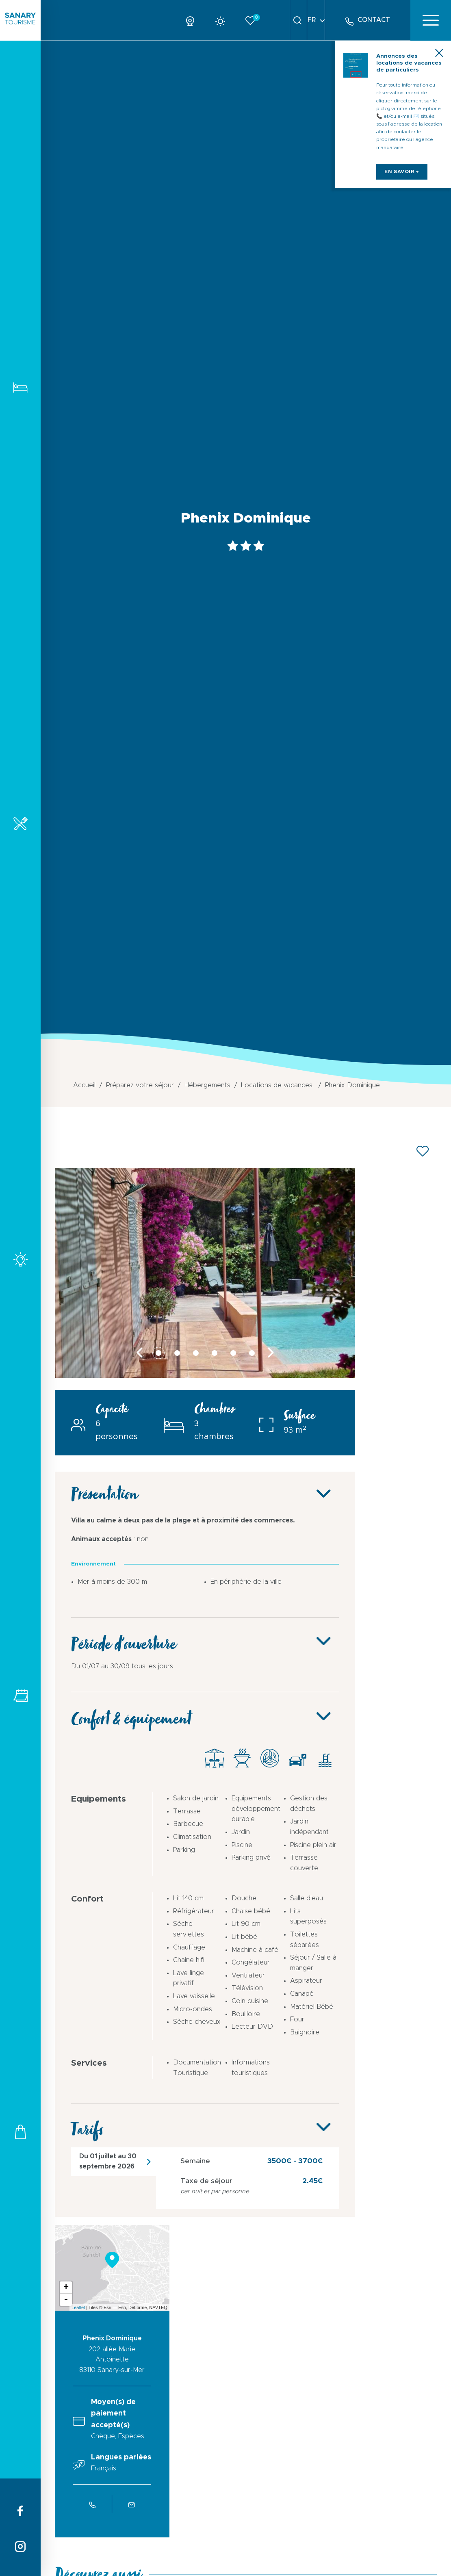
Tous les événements (20, 1696)
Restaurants (20, 823)
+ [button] (66, 2287)
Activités (20, 1259)
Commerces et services (20, 2132)
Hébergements (20, 387)
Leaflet (78, 2307)
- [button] (66, 2299)
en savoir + (407, 185)
